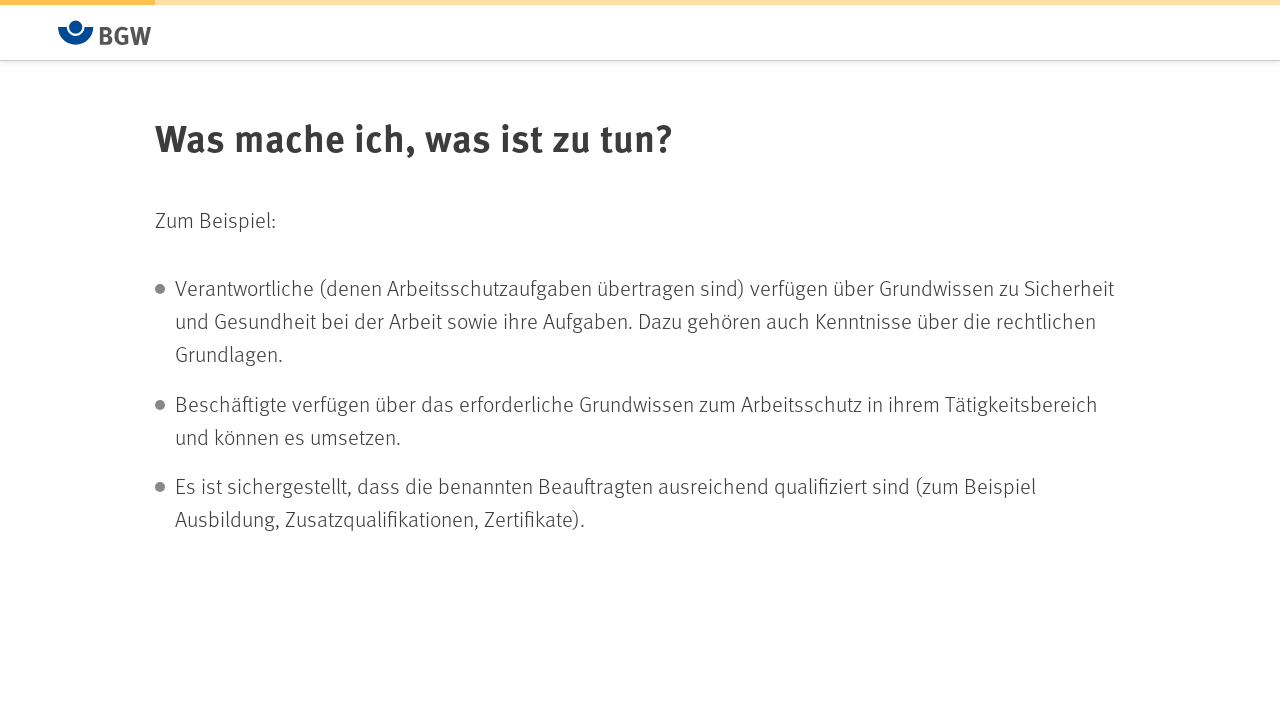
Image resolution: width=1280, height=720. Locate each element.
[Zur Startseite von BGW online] (105, 32)
